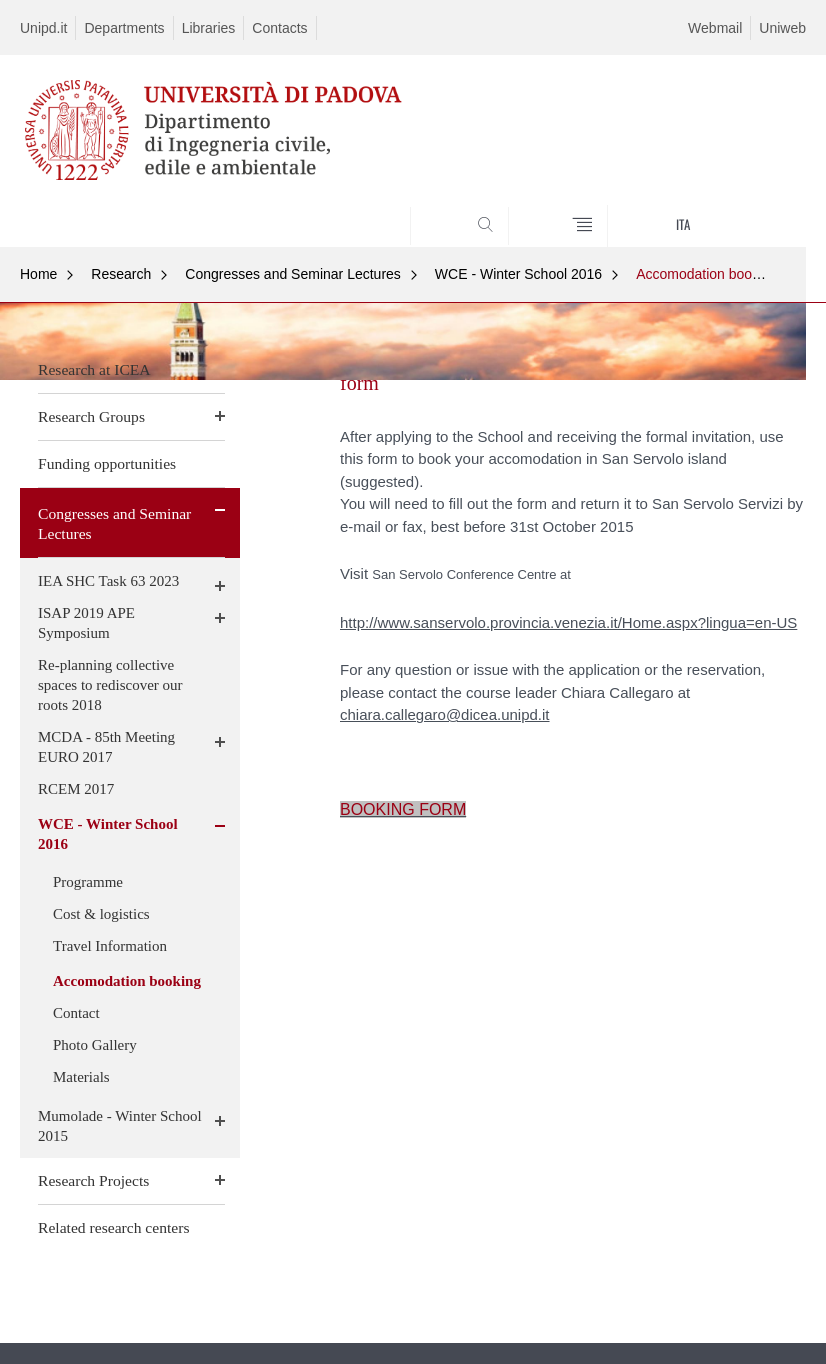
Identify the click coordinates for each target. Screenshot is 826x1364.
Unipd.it (43, 28)
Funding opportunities (107, 463)
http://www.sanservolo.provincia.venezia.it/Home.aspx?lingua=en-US (568, 622)
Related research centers (114, 1227)
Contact (76, 1013)
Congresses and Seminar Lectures (293, 274)
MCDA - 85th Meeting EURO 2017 (106, 747)
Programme (88, 882)
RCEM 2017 (76, 789)
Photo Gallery (95, 1045)
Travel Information (110, 946)
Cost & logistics (101, 914)
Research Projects (93, 1180)
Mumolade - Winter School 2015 (120, 1126)
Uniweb (782, 28)
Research (121, 274)
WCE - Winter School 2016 (518, 274)
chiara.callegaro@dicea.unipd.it (445, 714)
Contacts (279, 28)
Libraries (209, 28)
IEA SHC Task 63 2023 (108, 581)
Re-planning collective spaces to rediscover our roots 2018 (110, 685)
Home (38, 274)
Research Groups (91, 416)
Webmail (715, 28)
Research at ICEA (94, 369)
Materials (81, 1077)
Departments (124, 28)
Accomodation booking (707, 274)
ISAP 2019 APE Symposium (86, 623)
